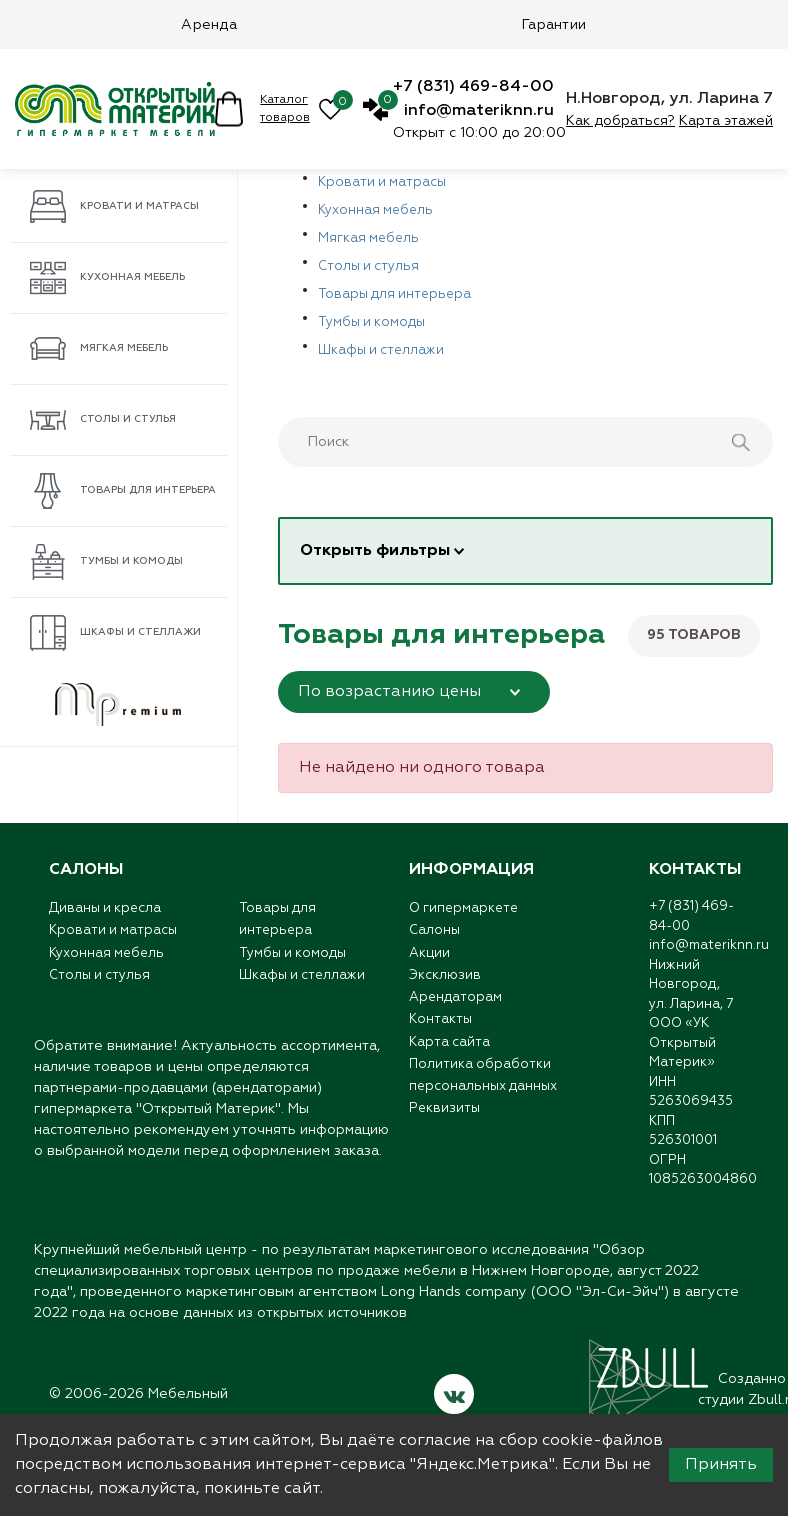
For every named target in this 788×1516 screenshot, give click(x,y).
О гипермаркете (463, 909)
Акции (429, 957)
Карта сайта (449, 1053)
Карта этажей (726, 121)
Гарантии (554, 25)
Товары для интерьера (123, 491)
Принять (721, 1465)
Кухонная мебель (107, 278)
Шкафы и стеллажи (115, 633)
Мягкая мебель (99, 349)
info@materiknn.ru (479, 111)
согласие (435, 1441)
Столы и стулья (103, 420)
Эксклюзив (445, 981)
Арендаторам (455, 1005)
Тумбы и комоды (106, 562)
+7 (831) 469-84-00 (473, 87)
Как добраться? (620, 121)
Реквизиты (444, 1125)
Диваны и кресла (105, 909)
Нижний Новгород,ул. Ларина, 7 (691, 985)
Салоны (434, 933)
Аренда (209, 25)
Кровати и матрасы (114, 207)
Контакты (440, 1029)
